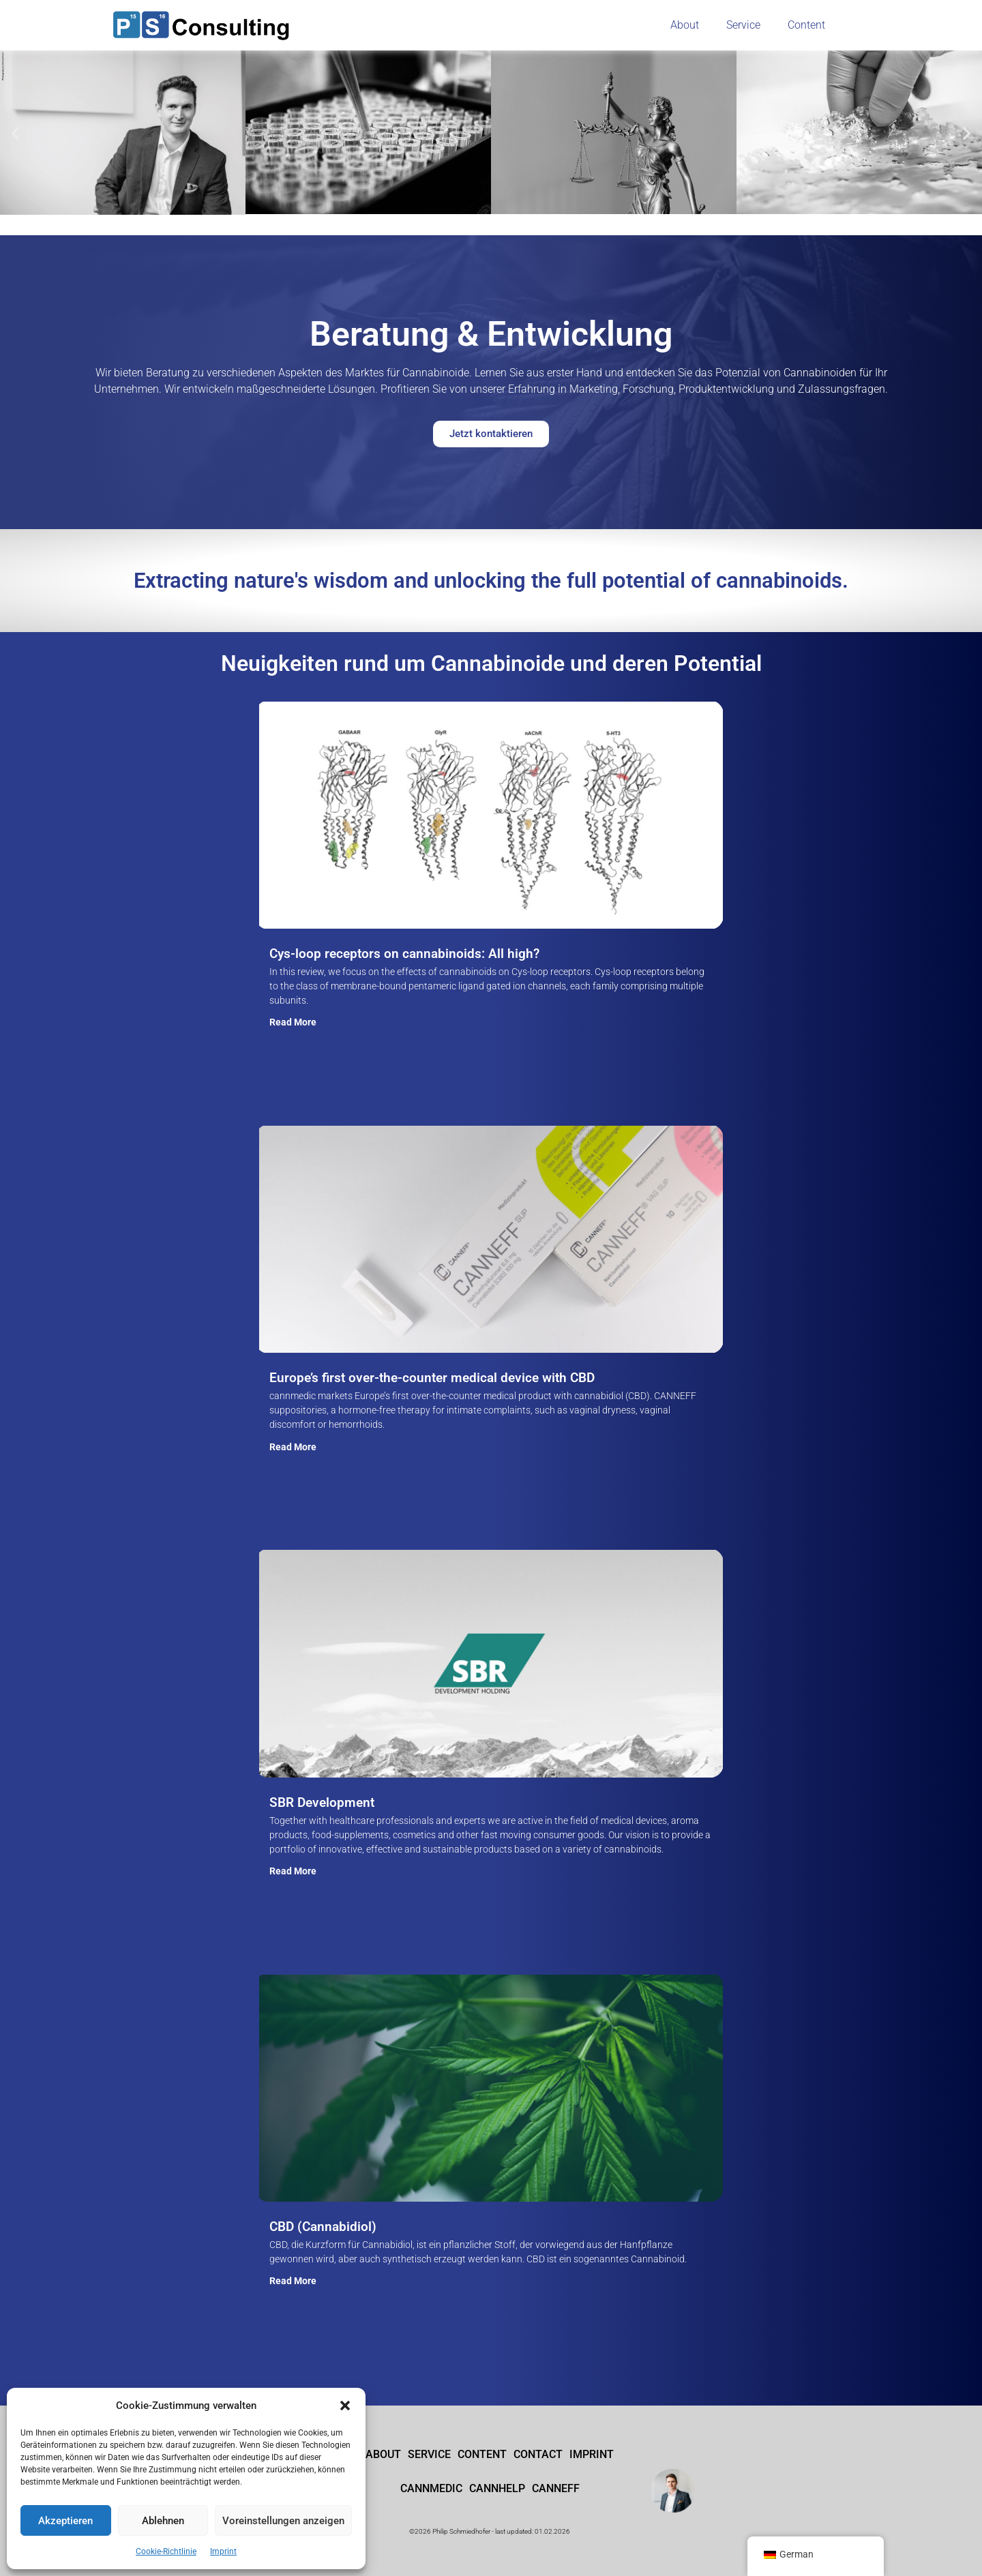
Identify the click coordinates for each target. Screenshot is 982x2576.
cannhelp (497, 2488)
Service (743, 24)
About (684, 24)
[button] (345, 2405)
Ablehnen (163, 2521)
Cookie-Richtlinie (166, 2551)
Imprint (223, 2551)
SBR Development (321, 1802)
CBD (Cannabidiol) (322, 2226)
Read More (292, 1021)
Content (806, 24)
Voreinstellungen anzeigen (283, 2521)
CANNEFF (556, 2488)
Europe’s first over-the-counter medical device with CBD (432, 1378)
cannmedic (431, 2488)
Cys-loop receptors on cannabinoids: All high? (404, 953)
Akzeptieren (65, 2521)
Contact (538, 2454)
